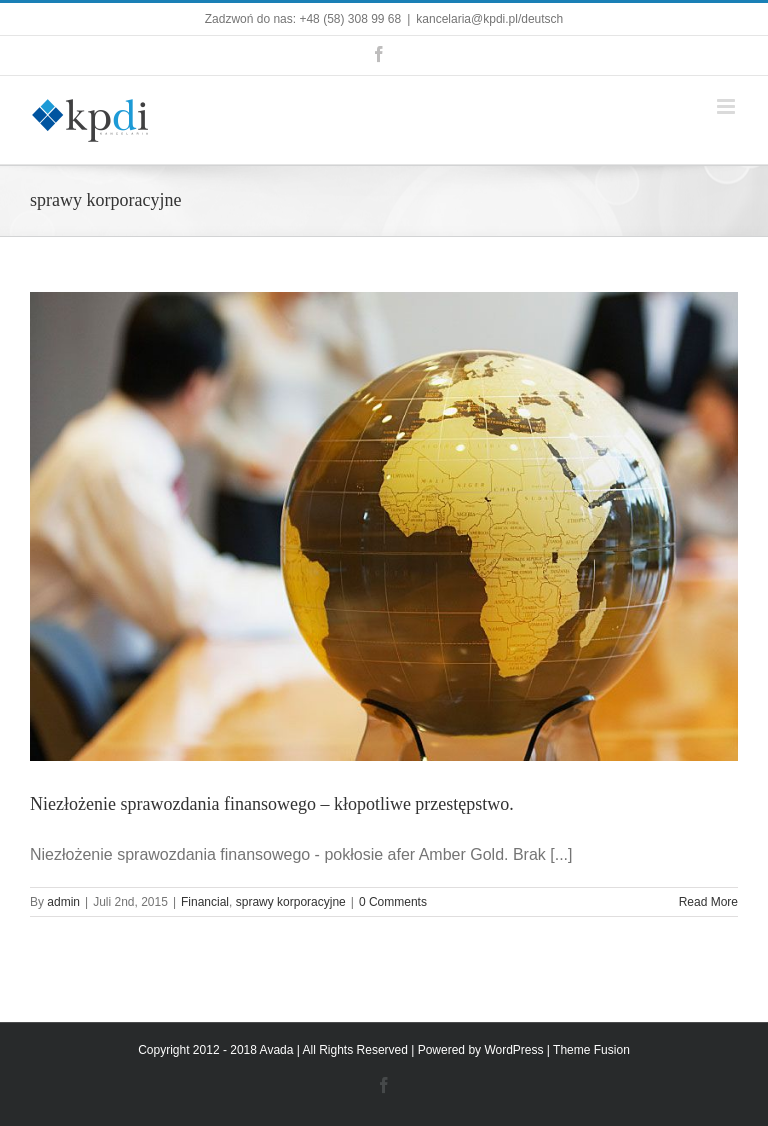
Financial (205, 902)
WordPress (513, 1050)
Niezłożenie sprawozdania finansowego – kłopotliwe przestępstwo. (272, 804)
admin (63, 902)
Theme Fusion (591, 1050)
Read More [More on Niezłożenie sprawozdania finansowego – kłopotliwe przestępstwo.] (708, 902)
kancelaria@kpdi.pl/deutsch (489, 19)
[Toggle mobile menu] (727, 106)
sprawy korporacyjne (291, 902)
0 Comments (393, 902)
